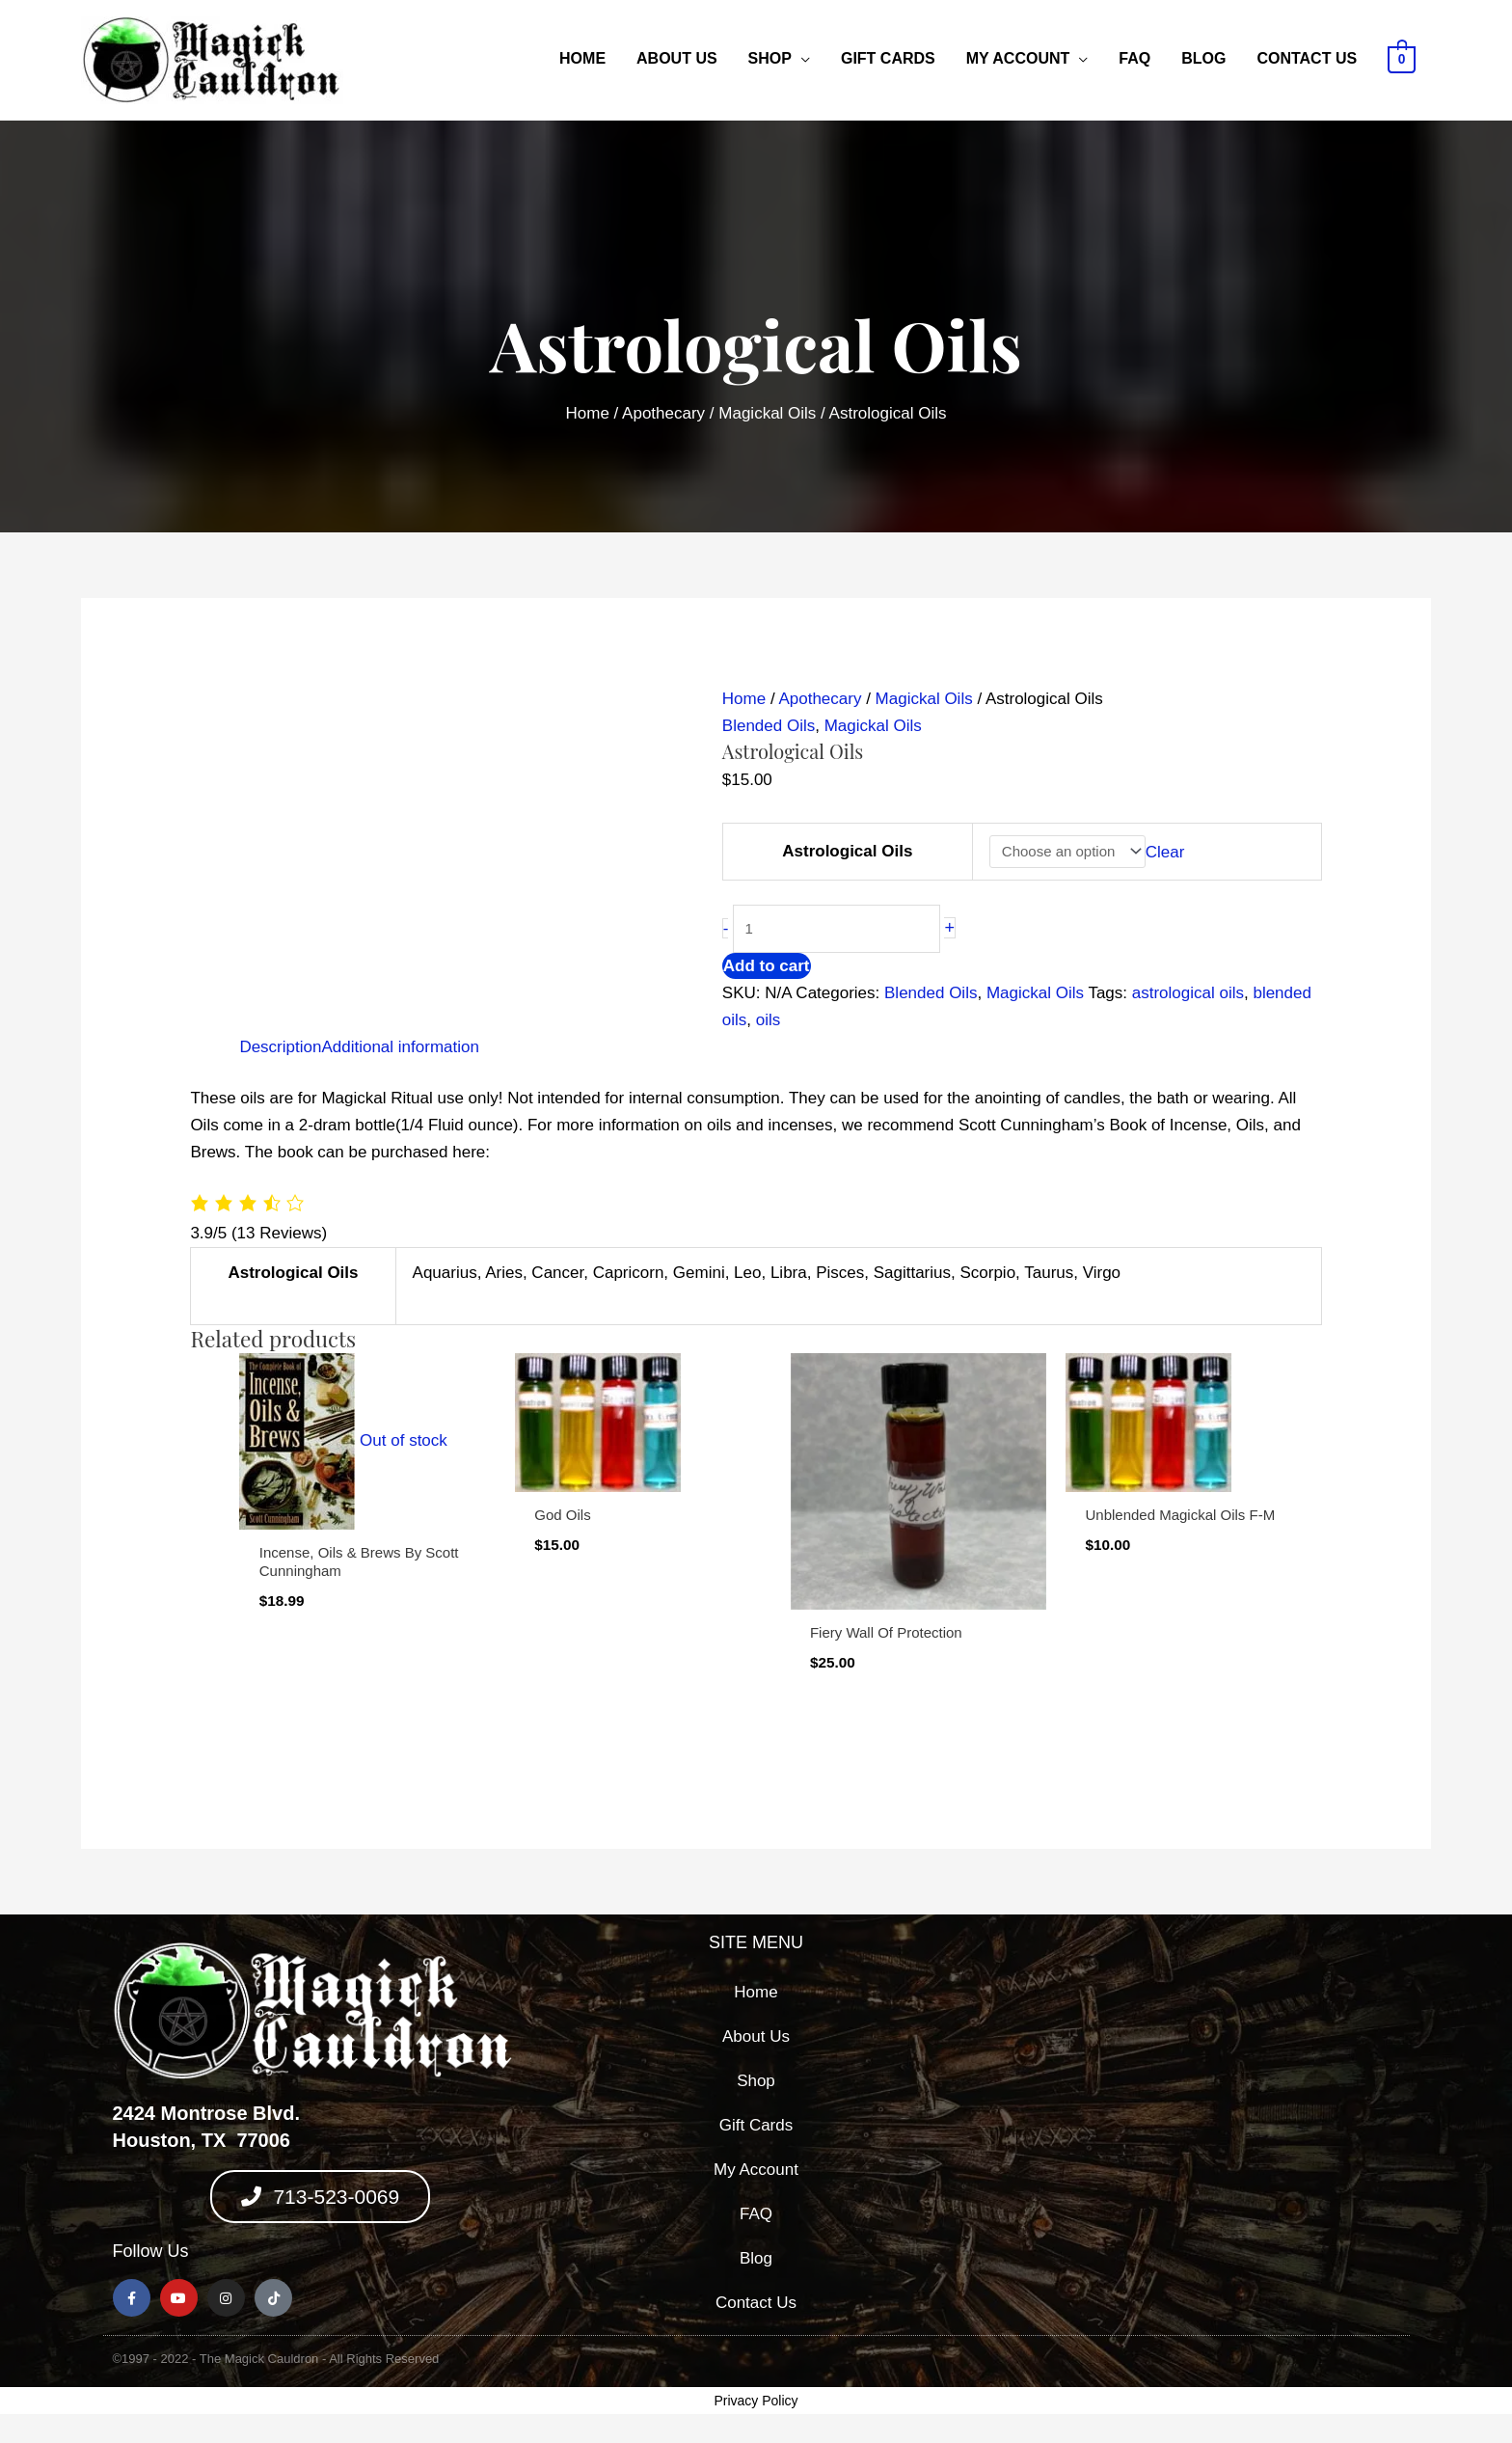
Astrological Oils (847, 851)
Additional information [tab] (399, 1047)
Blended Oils (768, 726)
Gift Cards (888, 58)
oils (768, 1020)
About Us (676, 58)
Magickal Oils (767, 413)
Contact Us (1306, 58)
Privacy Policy (755, 2400)
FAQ (1134, 58)
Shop (770, 58)
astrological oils (1188, 993)
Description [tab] (280, 1047)
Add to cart (766, 966)
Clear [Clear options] (1165, 851)
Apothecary (663, 413)
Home (582, 58)
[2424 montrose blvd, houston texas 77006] (1192, 2129)
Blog (1203, 58)
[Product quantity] (836, 928)
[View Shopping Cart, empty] (1402, 58)
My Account (1018, 58)
